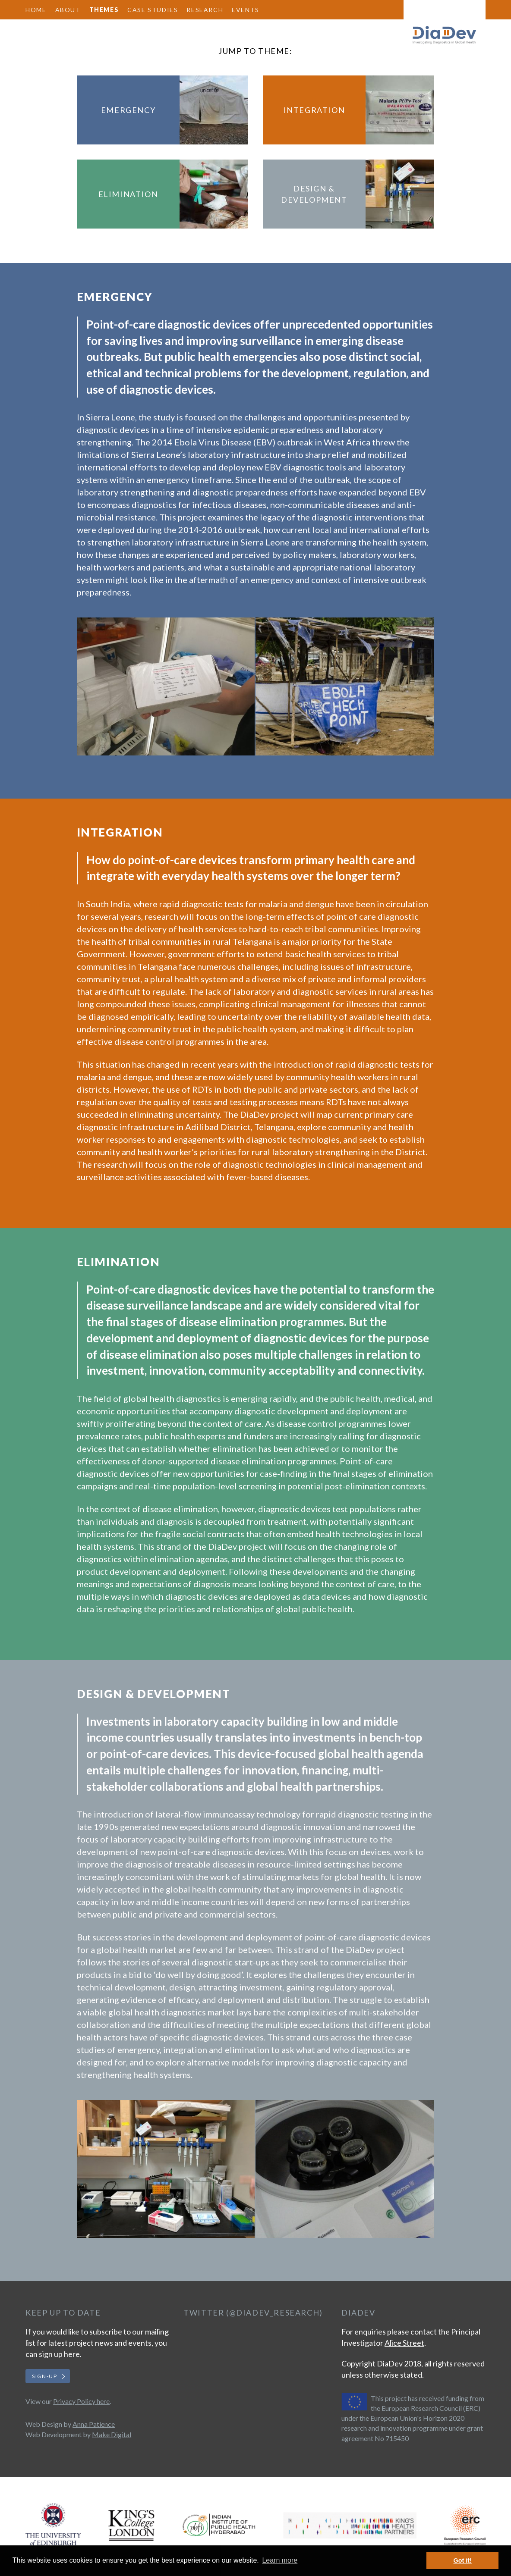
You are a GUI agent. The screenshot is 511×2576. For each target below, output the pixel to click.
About (68, 9)
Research (204, 9)
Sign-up (44, 2376)
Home (35, 9)
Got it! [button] (463, 2560)
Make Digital (111, 2434)
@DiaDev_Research (274, 2312)
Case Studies (152, 9)
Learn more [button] (279, 2560)
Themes (104, 9)
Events (245, 9)
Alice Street (404, 2342)
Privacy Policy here (81, 2401)
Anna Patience (94, 2424)
